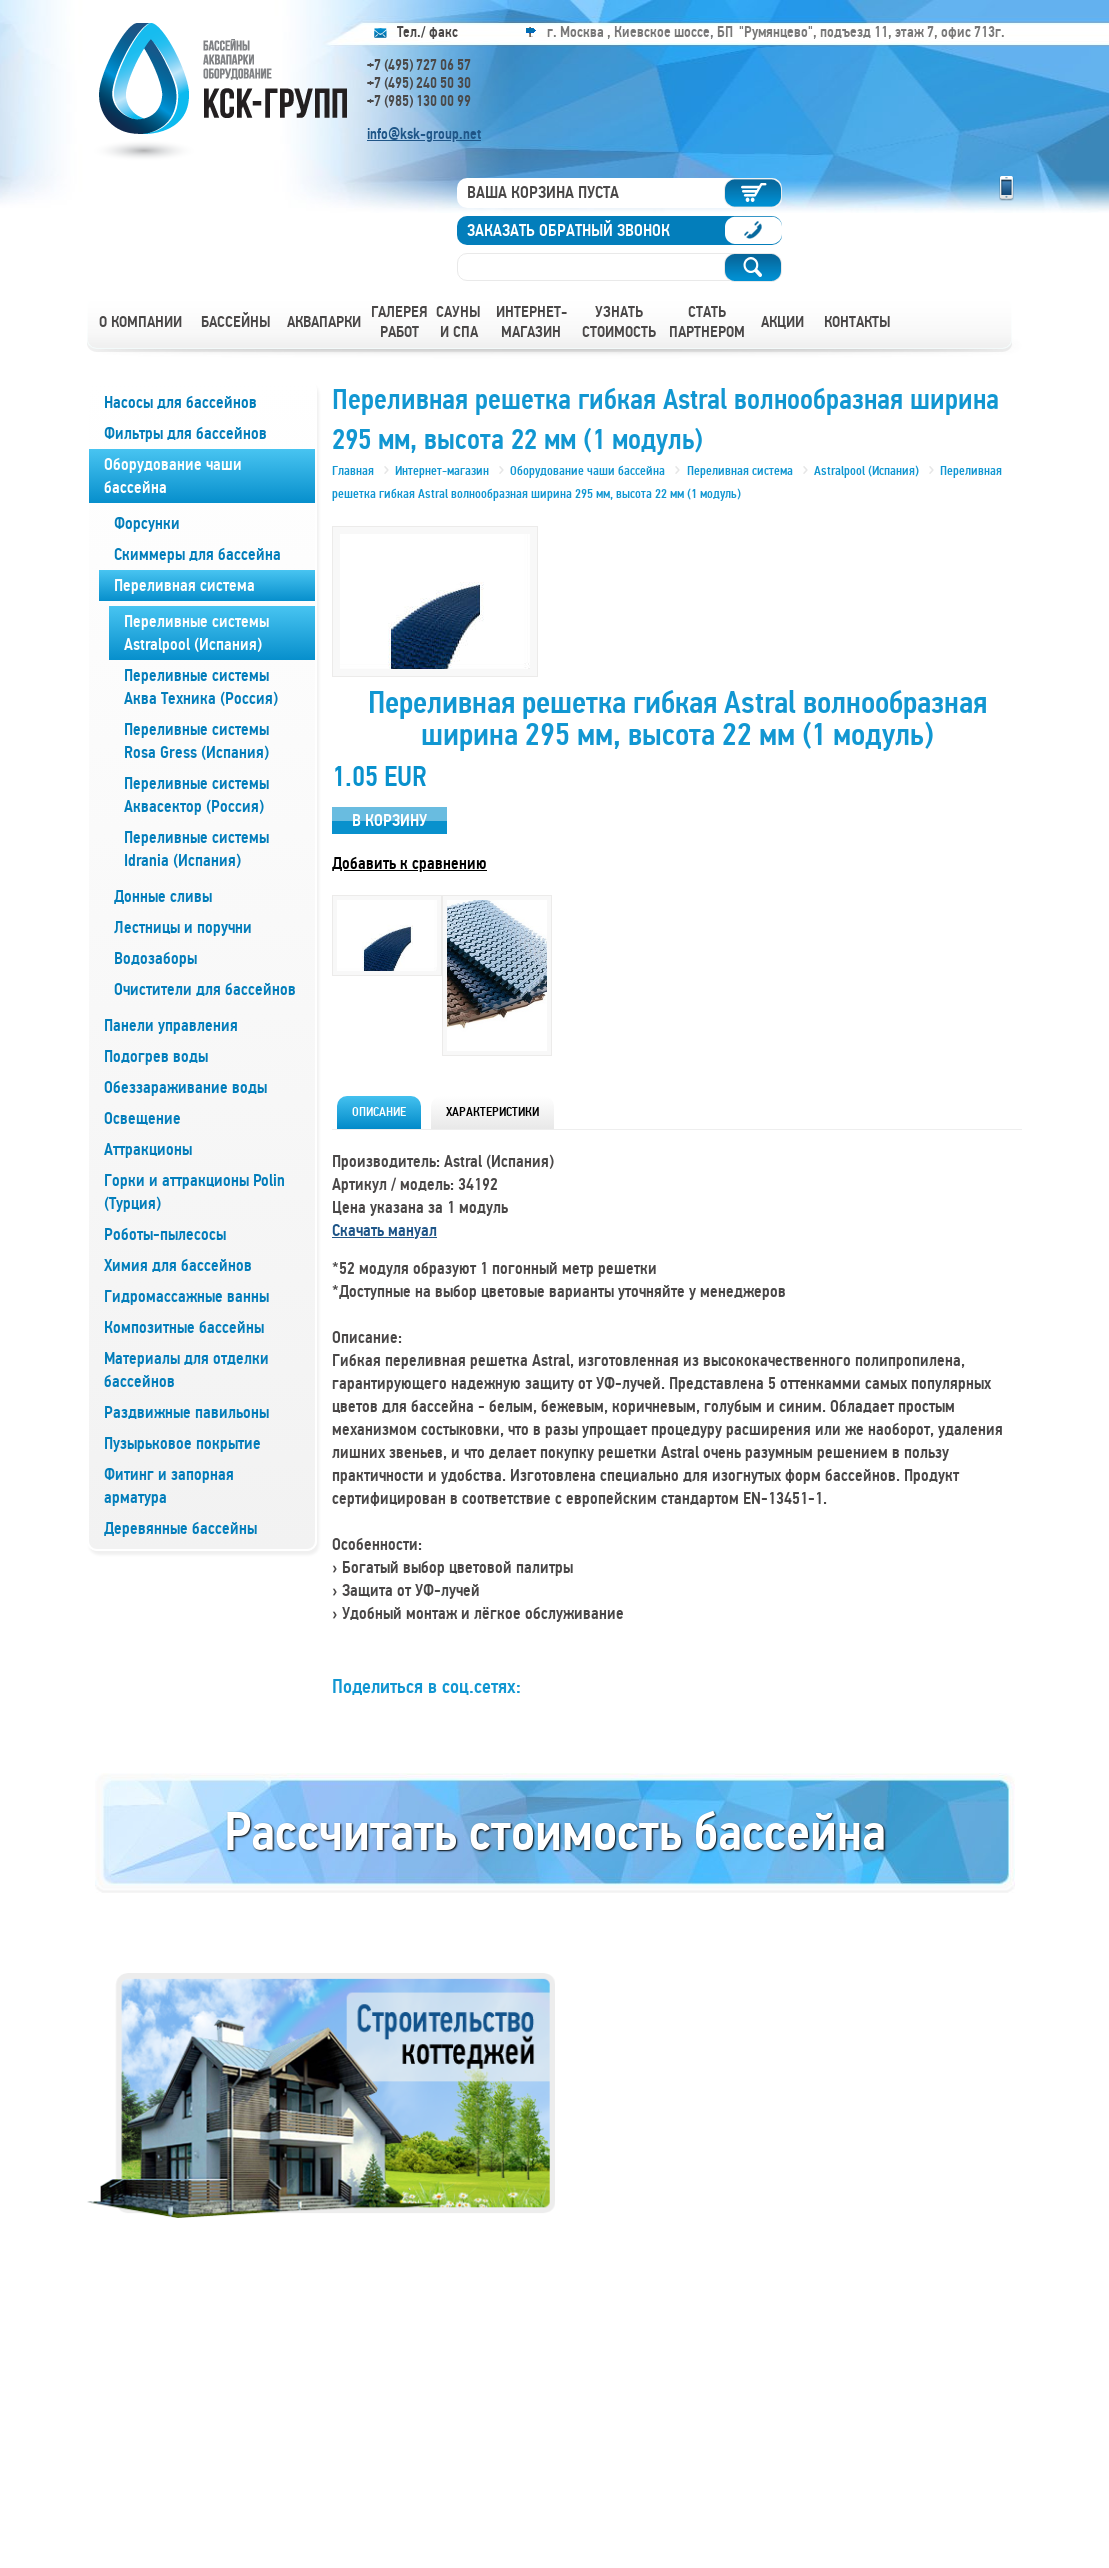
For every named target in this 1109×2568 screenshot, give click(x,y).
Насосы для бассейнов (180, 402)
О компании (140, 322)
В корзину (389, 820)
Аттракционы (148, 1149)
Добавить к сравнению (409, 863)
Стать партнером (707, 322)
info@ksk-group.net (424, 134)
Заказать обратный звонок (568, 230)
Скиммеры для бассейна (197, 554)
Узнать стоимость (619, 322)
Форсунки (147, 523)
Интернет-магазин (531, 322)
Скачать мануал (384, 1230)
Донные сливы (163, 896)
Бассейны (236, 322)
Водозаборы (155, 958)
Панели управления (171, 1025)
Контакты (857, 322)
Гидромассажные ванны (186, 1296)
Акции (782, 322)
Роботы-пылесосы (165, 1234)
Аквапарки (324, 322)
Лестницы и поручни (183, 927)
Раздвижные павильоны (186, 1412)
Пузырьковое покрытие (182, 1443)
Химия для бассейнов (178, 1265)
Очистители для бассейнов (205, 989)
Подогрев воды (156, 1056)
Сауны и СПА (458, 322)
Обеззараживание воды (185, 1087)
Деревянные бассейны (180, 1528)
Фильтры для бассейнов (185, 433)
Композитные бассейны (184, 1327)
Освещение (142, 1118)
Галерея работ (399, 322)
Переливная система (184, 585)
